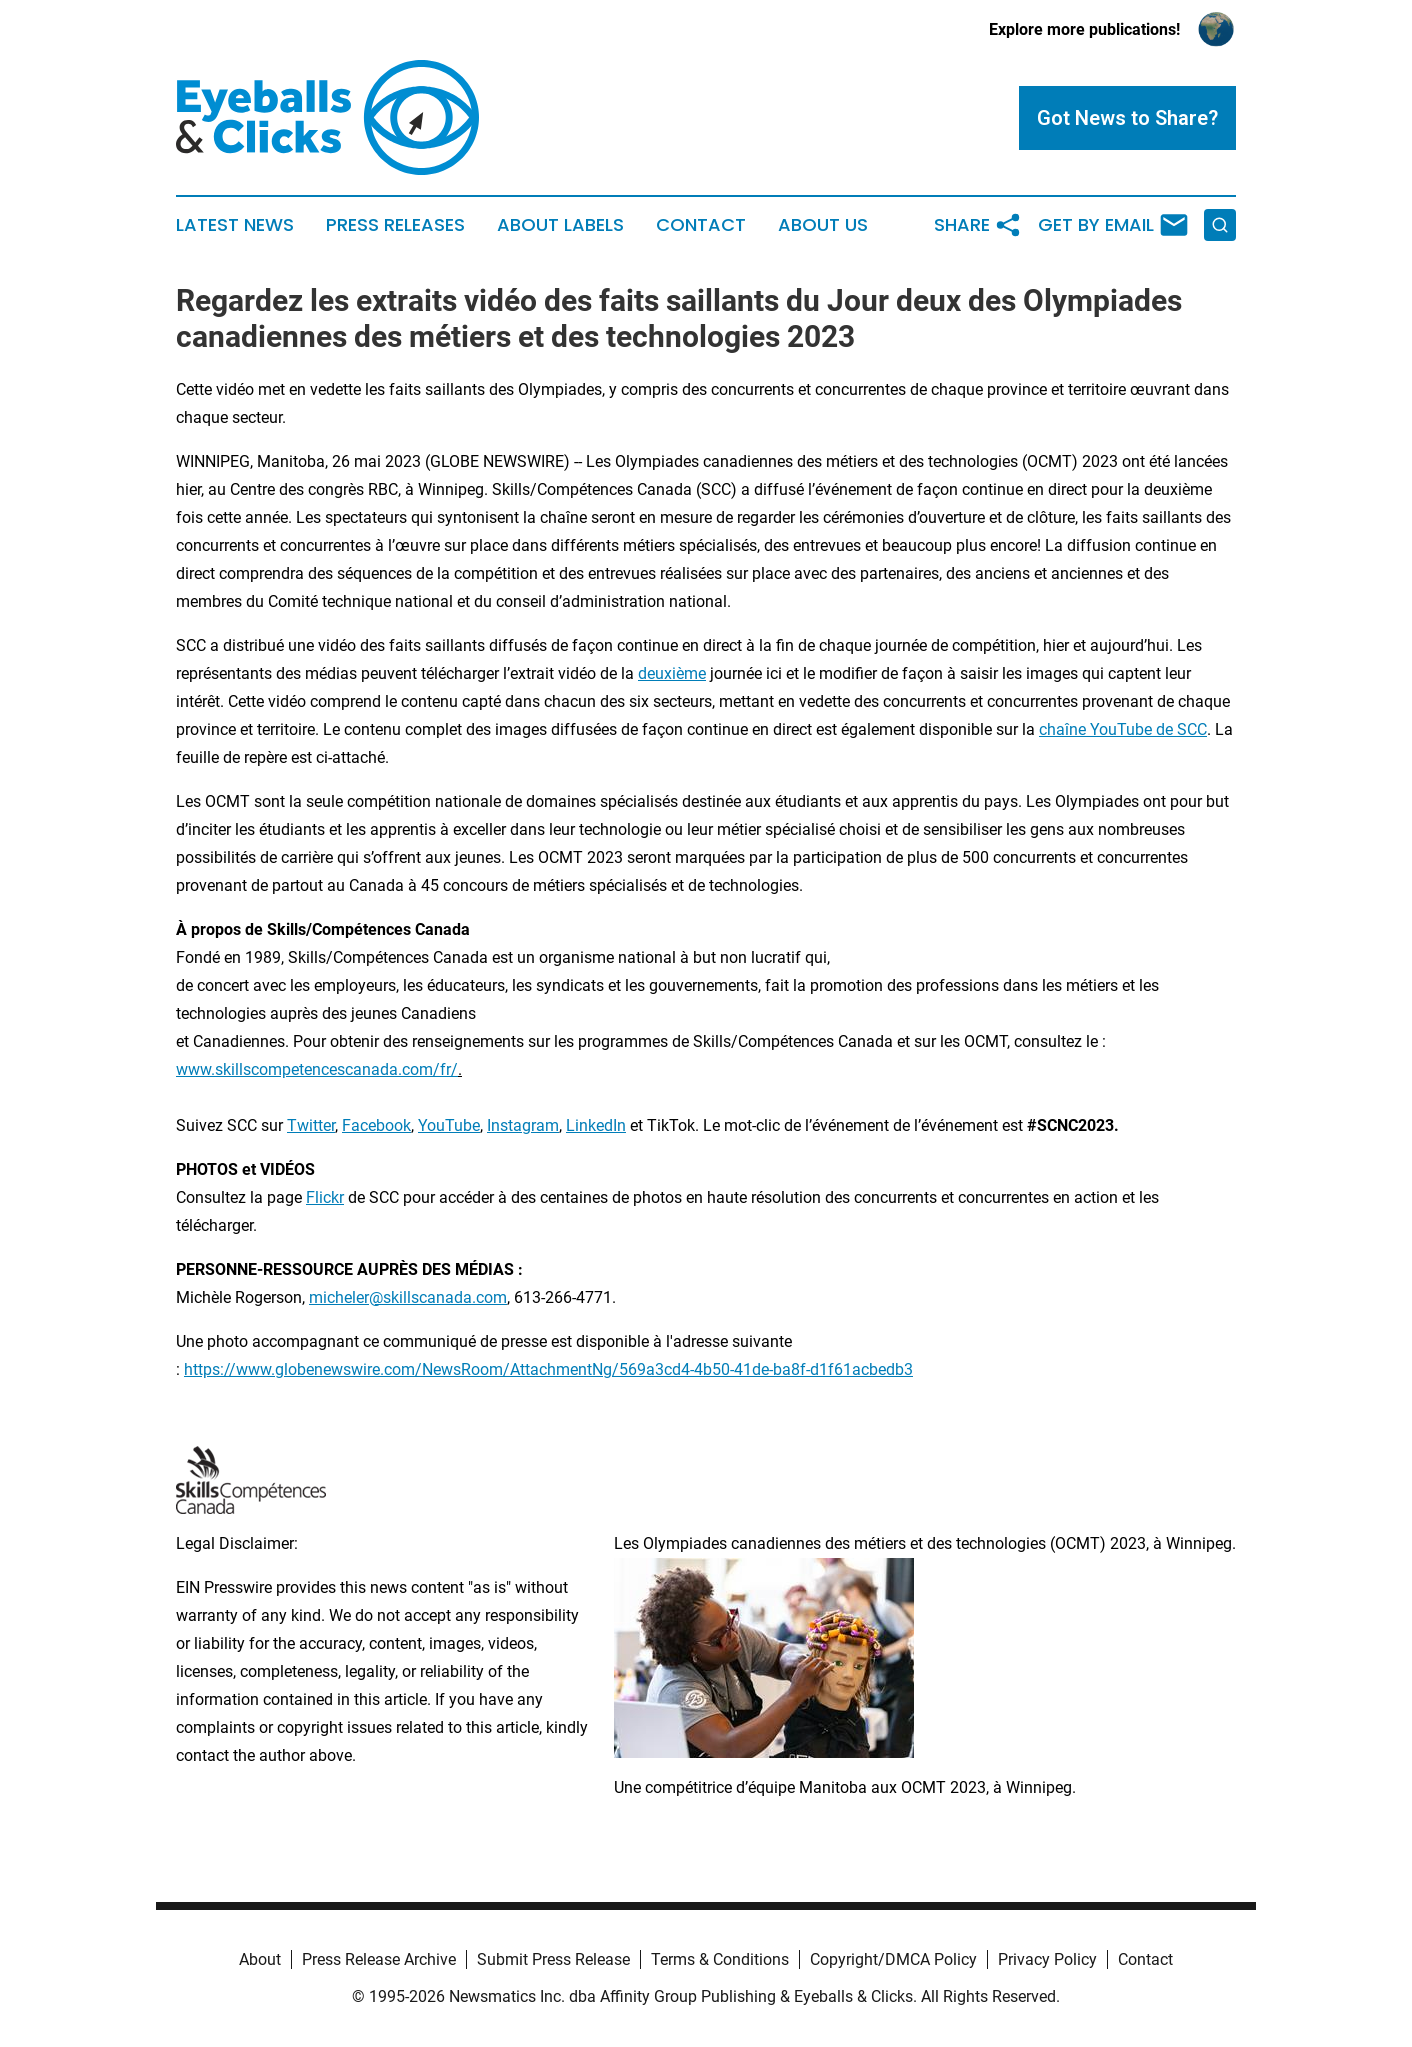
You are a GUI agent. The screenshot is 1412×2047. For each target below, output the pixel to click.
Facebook (376, 1125)
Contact (701, 225)
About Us (823, 225)
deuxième (672, 673)
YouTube (449, 1125)
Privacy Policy (1047, 1959)
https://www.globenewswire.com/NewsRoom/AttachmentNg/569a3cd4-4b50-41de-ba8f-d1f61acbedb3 (548, 1369)
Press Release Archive (379, 1959)
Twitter (311, 1125)
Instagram (523, 1125)
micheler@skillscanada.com (408, 1297)
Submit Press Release (553, 1959)
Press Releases (395, 225)
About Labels (560, 225)
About (260, 1959)
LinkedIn (596, 1125)
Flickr (325, 1197)
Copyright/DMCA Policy (893, 1959)
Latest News (235, 225)
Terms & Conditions (720, 1959)
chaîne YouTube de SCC (1123, 729)
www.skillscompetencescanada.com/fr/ (317, 1069)
